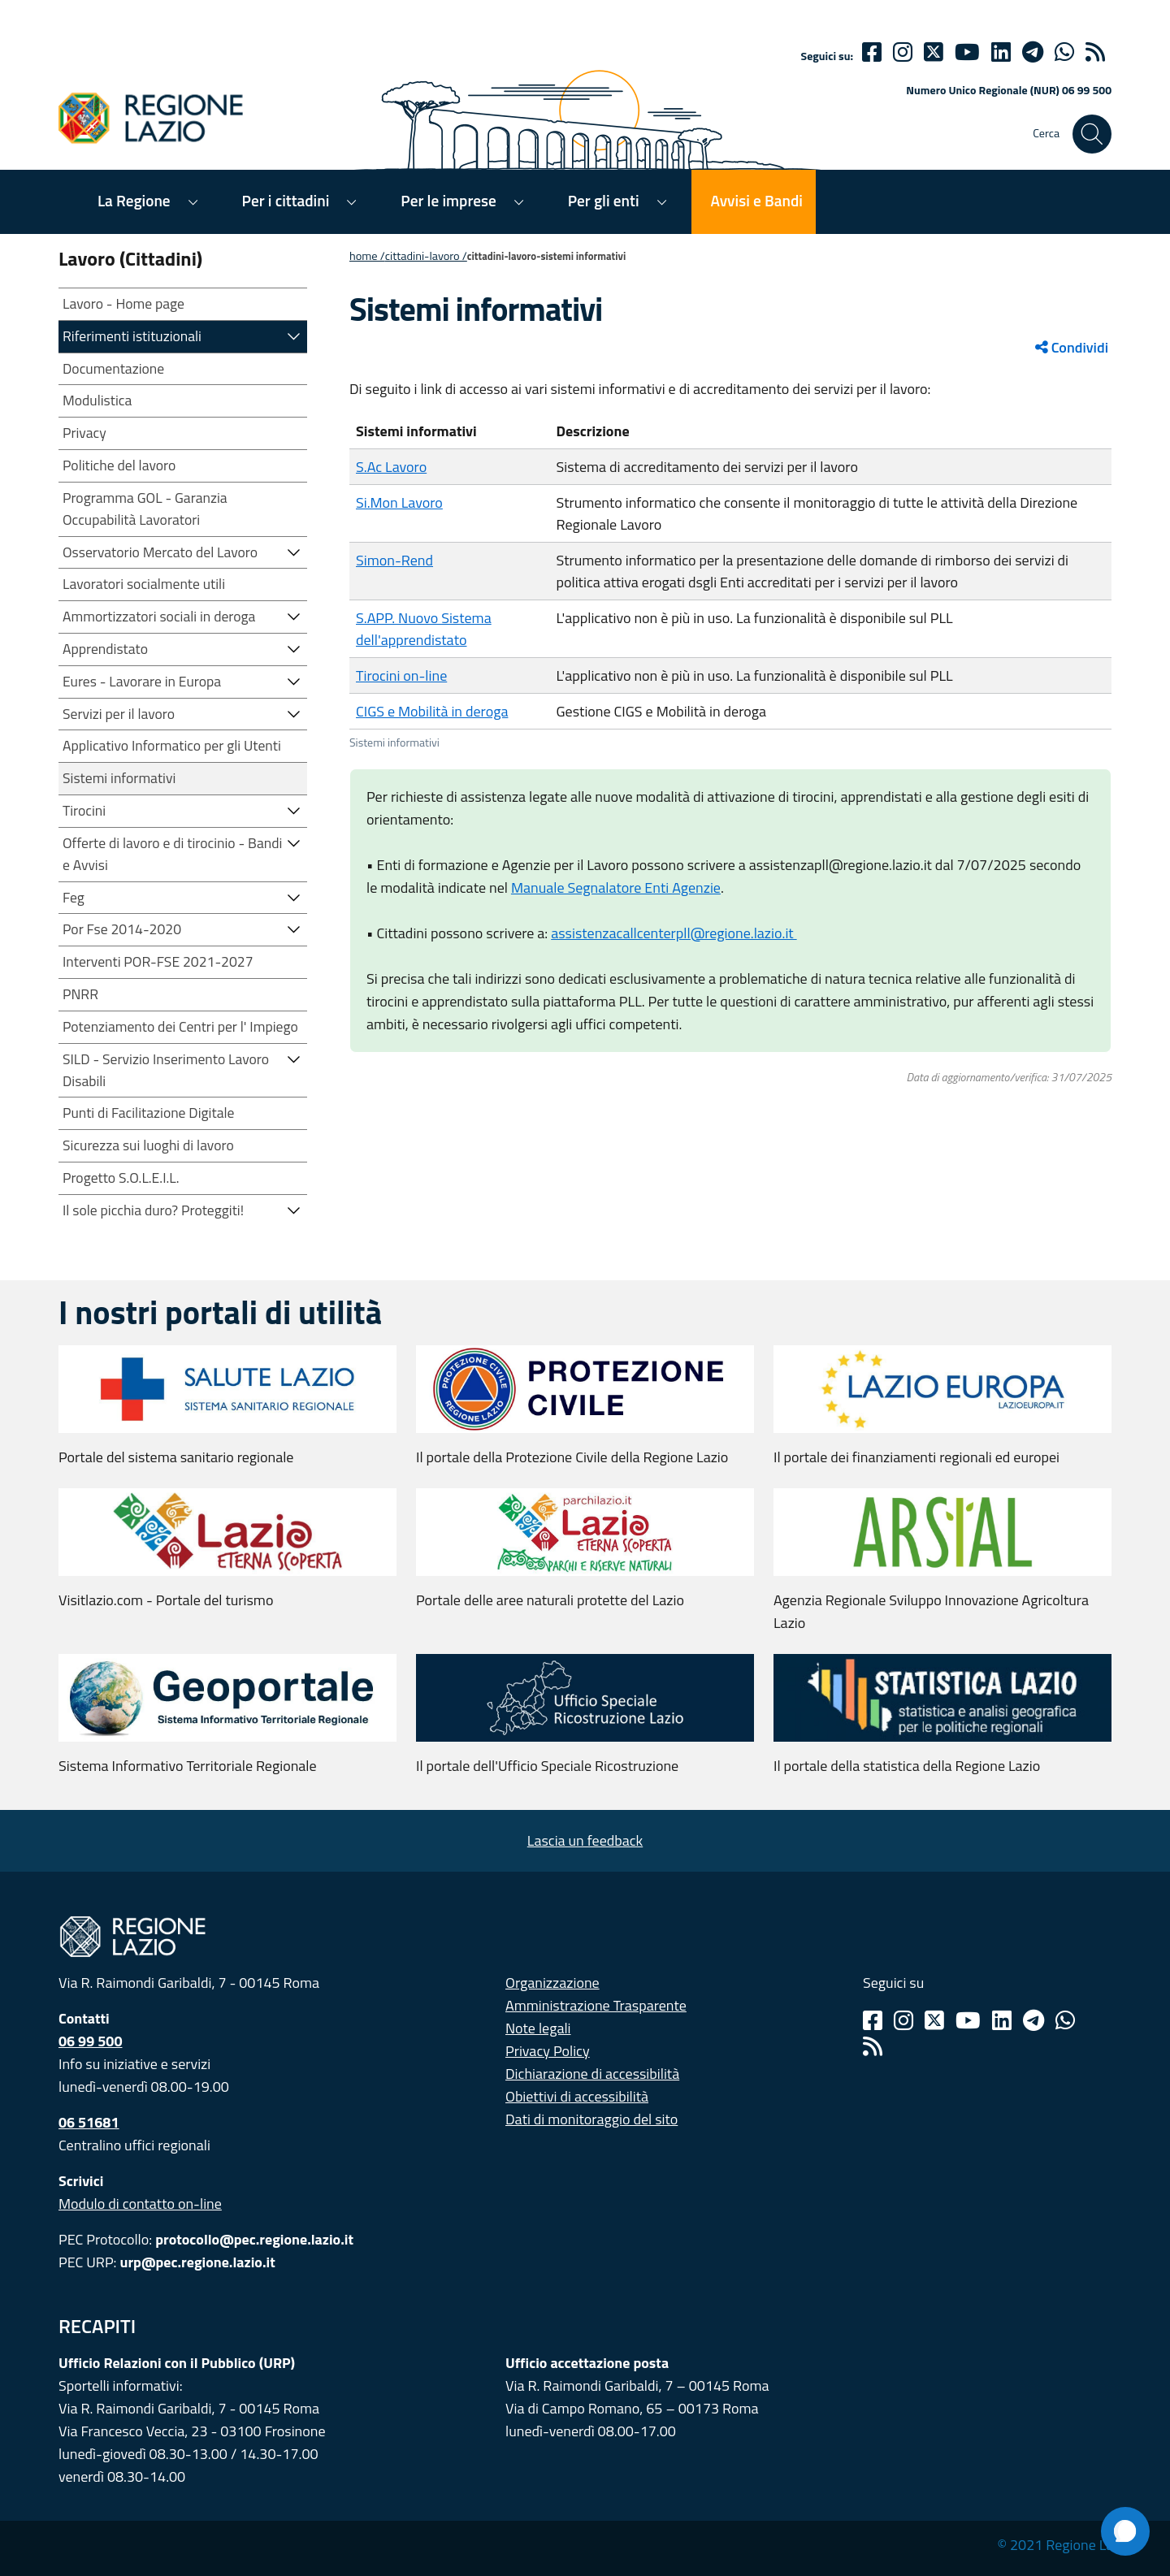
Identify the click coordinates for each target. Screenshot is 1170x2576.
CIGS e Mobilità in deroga (432, 711)
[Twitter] (933, 52)
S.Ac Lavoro (391, 467)
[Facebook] (872, 52)
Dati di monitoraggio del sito (591, 2119)
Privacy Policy (547, 2051)
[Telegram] (1033, 2020)
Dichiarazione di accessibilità (592, 2074)
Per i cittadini (286, 200)
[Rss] (872, 2046)
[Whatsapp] (1064, 52)
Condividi (1071, 347)
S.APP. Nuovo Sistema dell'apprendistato (424, 629)
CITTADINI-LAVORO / (426, 256)
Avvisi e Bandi (757, 200)
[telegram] (1032, 52)
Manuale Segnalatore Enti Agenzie (616, 887)
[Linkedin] (1001, 52)
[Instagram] (902, 52)
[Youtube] (967, 52)
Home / (367, 256)
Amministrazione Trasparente (596, 2005)
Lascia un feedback (585, 1840)
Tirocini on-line (401, 675)
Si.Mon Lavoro (399, 502)
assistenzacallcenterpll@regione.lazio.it (673, 933)
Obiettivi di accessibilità (576, 2096)
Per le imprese (448, 200)
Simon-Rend (394, 560)
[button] (294, 335)
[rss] (1095, 52)
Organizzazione (552, 1983)
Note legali (538, 2028)
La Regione (134, 200)
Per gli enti (603, 200)
